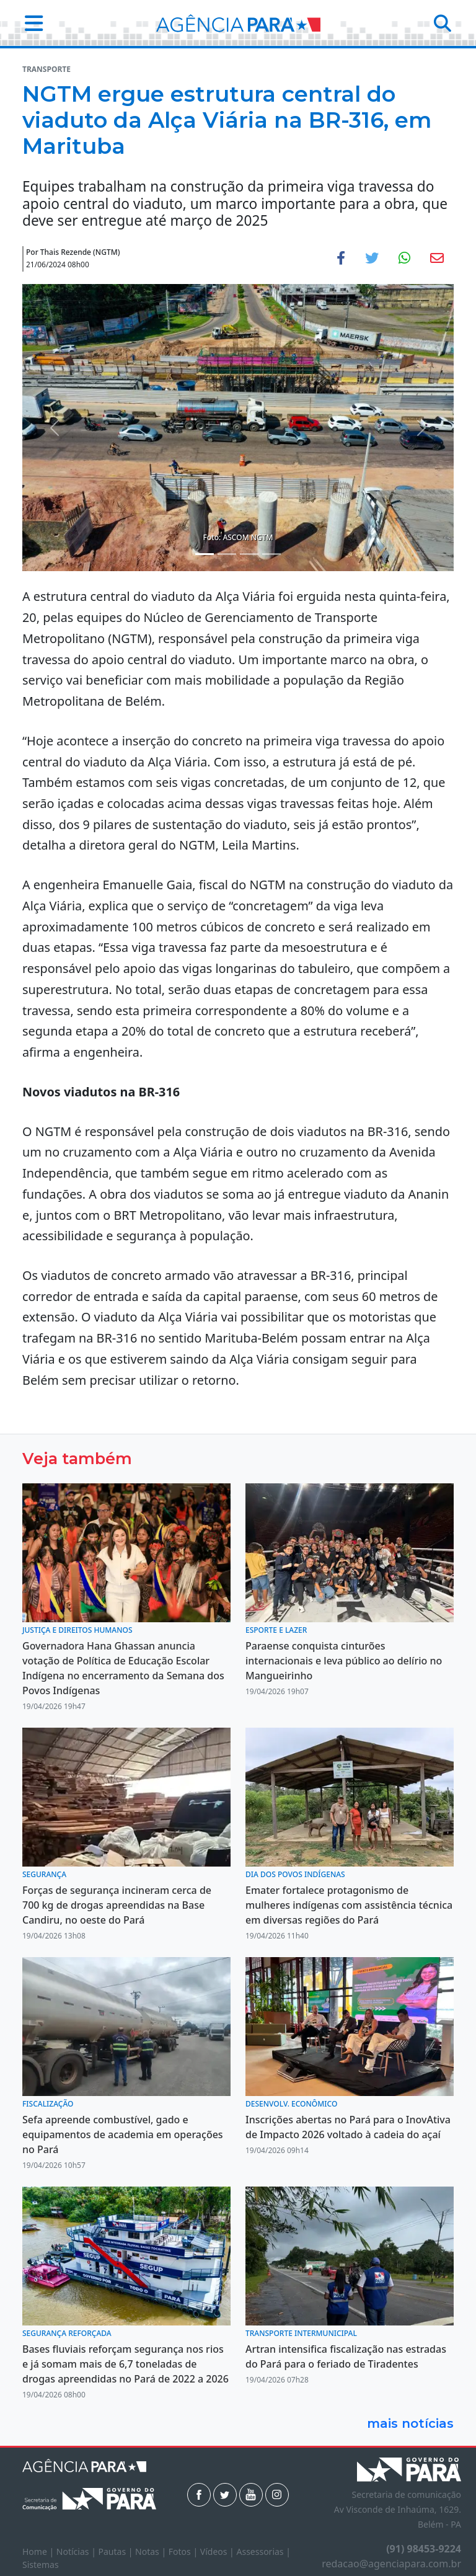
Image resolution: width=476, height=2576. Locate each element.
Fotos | (184, 2551)
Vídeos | (218, 2551)
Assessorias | (263, 2551)
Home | (39, 2551)
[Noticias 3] (249, 554)
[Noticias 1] (204, 554)
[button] (30, 22)
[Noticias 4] (271, 554)
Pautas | (117, 2551)
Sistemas (40, 2564)
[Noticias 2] (227, 554)
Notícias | (77, 2551)
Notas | (152, 2551)
